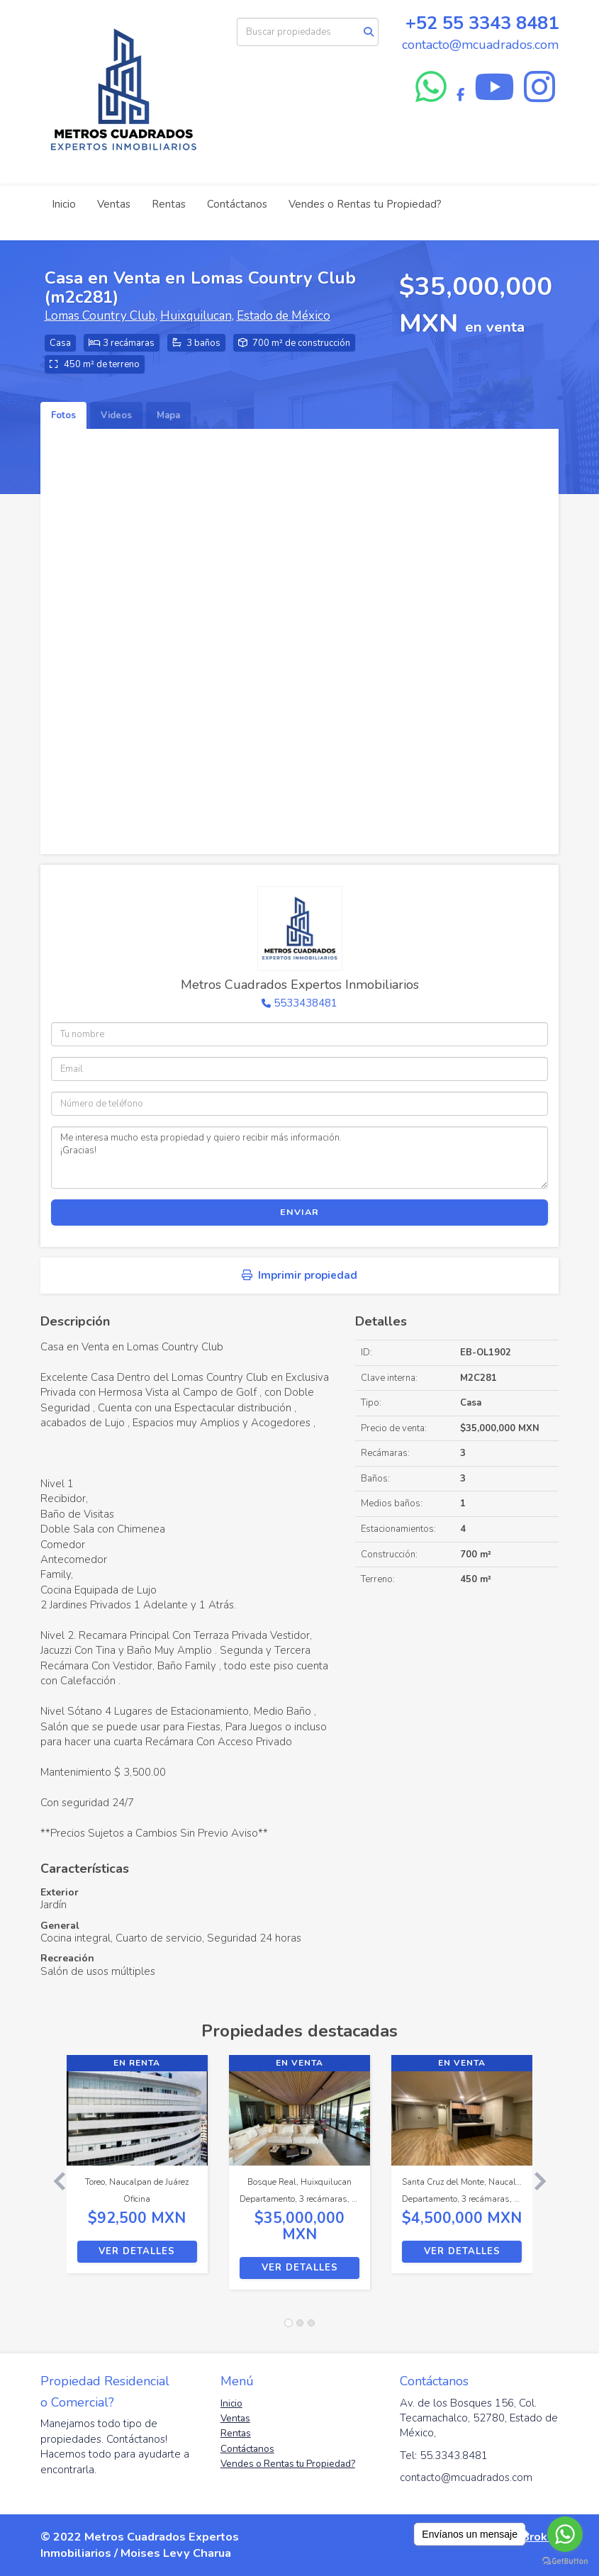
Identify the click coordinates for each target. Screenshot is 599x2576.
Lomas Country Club (100, 316)
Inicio (64, 204)
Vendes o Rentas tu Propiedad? (365, 204)
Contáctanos (237, 204)
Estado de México (283, 316)
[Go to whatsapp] (565, 2534)
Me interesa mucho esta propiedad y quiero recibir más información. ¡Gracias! (299, 1157)
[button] (53, 2179)
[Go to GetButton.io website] (565, 2561)
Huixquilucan (196, 316)
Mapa (168, 415)
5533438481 (305, 1003)
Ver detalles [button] (137, 2251)
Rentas (169, 204)
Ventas (113, 204)
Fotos (63, 415)
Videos (116, 415)
